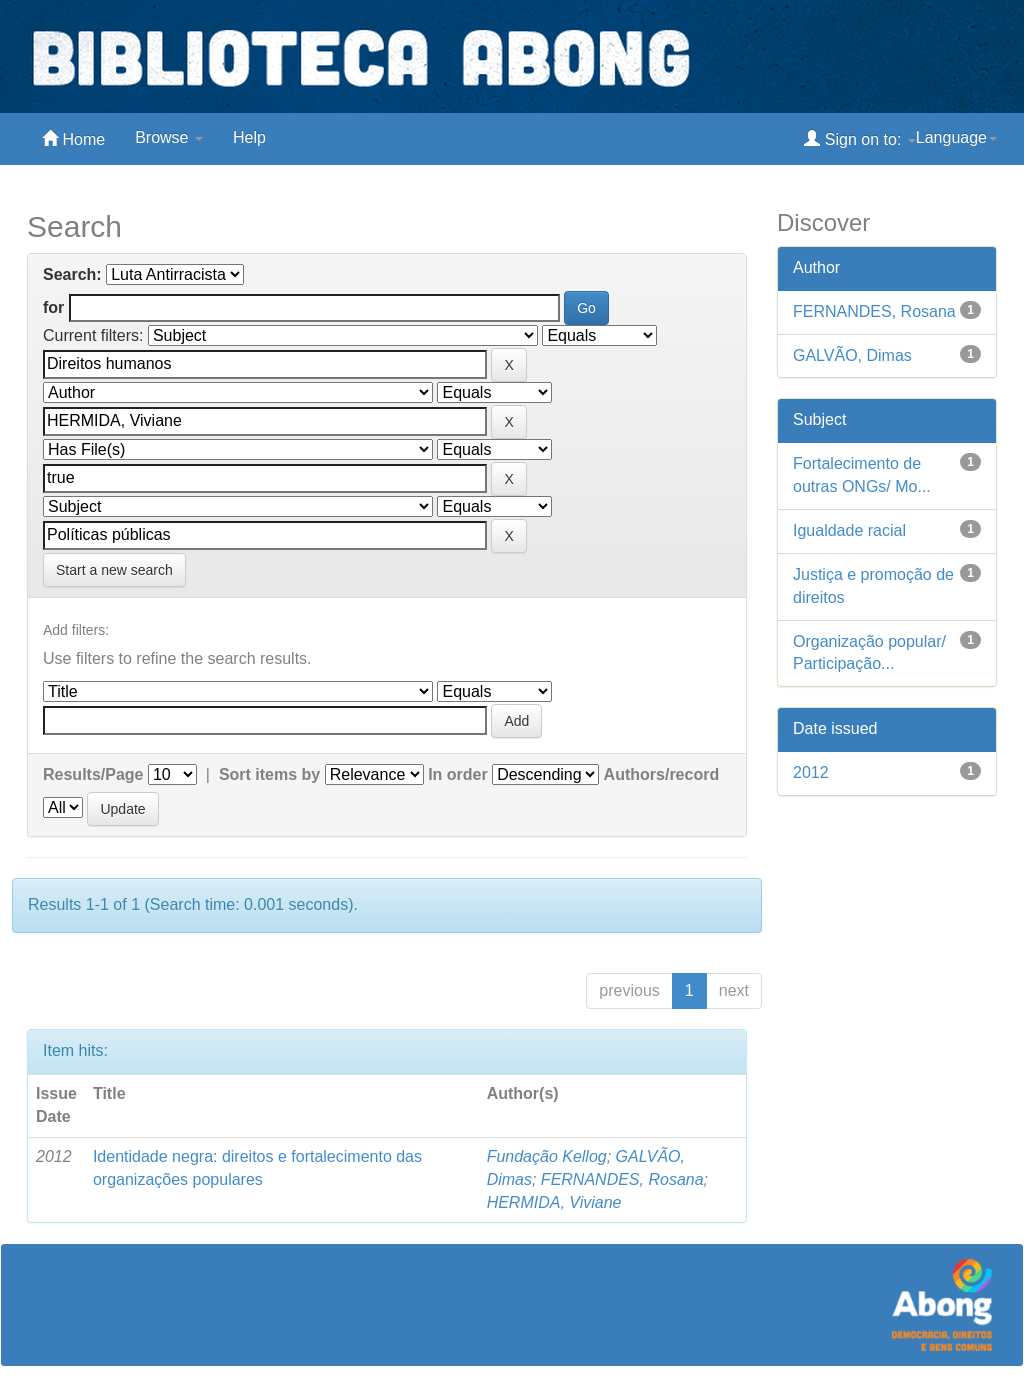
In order (458, 774)
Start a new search (114, 570)
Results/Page (93, 774)
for (53, 307)
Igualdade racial (849, 530)
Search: (72, 274)
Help (249, 137)
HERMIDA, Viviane (554, 1202)
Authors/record (662, 774)
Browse (169, 137)
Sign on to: (859, 138)
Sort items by (269, 774)
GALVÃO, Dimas (852, 355)
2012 (811, 772)
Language (956, 137)
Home (73, 138)
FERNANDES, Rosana (622, 1179)
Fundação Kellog (547, 1156)
